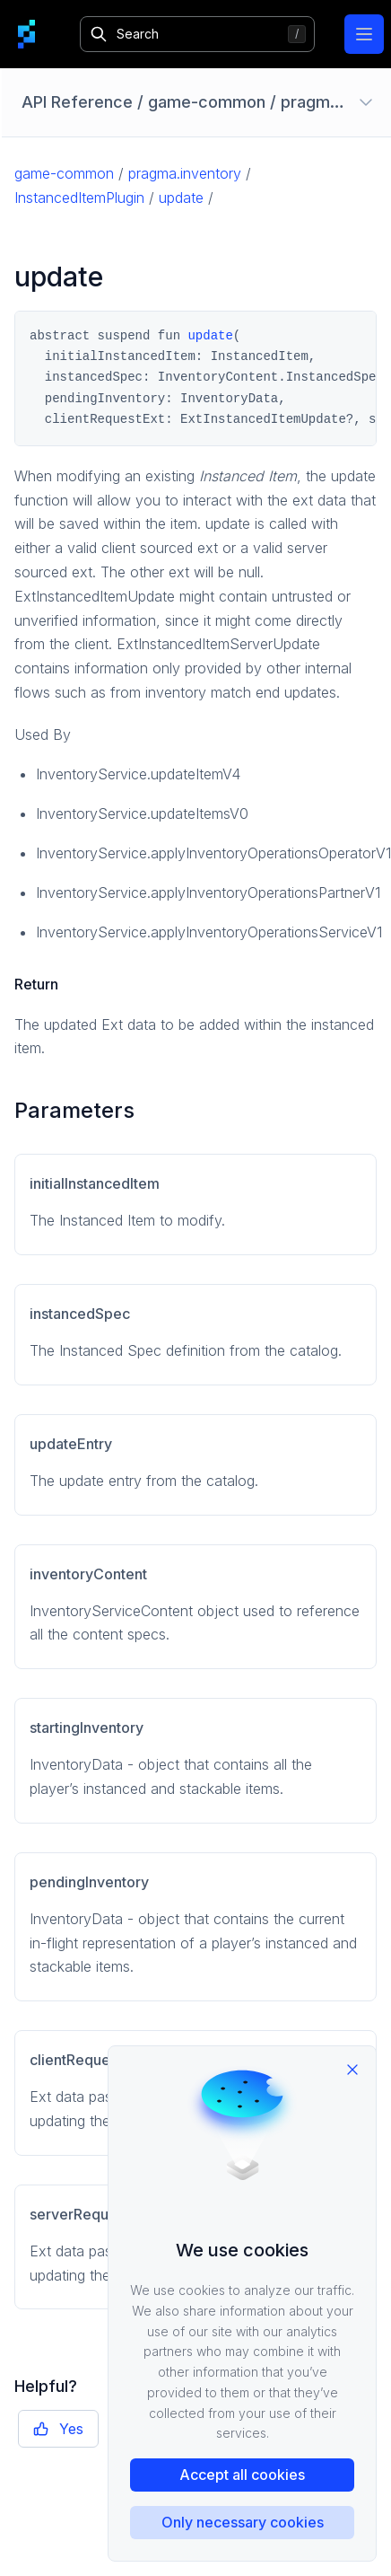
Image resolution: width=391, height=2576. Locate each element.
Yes (58, 2429)
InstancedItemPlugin (79, 198)
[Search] (198, 34)
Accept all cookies (242, 2475)
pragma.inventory (184, 173)
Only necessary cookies (242, 2522)
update (181, 198)
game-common (64, 173)
